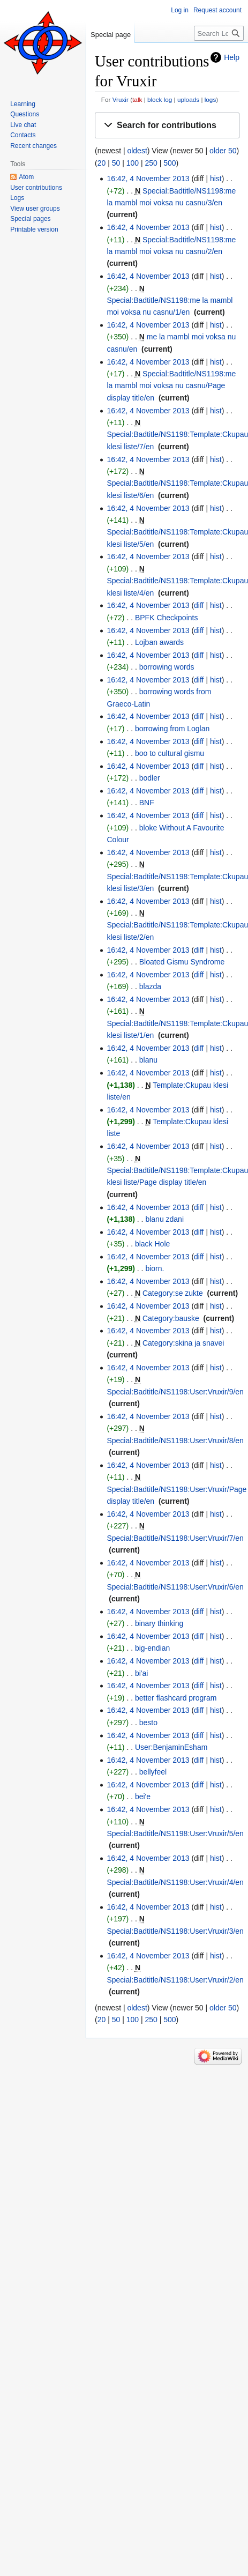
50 (116, 163)
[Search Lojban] (219, 33)
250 (151, 163)
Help (231, 57)
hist (216, 178)
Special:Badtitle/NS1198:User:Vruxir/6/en (175, 1587)
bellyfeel (153, 1772)
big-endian (152, 1648)
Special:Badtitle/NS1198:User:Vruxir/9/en (175, 1391)
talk (137, 99)
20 (101, 163)
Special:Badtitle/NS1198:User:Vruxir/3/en (175, 1931)
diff (199, 605)
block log (159, 99)
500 (169, 163)
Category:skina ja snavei (183, 1343)
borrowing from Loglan (172, 728)
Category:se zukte (172, 1293)
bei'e (143, 1796)
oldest (137, 150)
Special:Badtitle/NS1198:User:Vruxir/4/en (175, 1882)
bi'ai (141, 1673)
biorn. (154, 1268)
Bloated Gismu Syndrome (182, 961)
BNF (146, 802)
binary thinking (159, 1623)
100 (132, 163)
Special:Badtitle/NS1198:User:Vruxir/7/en (175, 1538)
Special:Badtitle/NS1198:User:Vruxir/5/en (175, 1833)
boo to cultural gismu (169, 753)
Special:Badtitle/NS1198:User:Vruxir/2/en (175, 1980)
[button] (167, 125)
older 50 (223, 150)
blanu (148, 1060)
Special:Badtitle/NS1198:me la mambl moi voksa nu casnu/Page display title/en (171, 385)
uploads (188, 99)
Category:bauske (170, 1318)
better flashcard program (176, 1698)
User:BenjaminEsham (171, 1747)
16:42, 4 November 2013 (148, 178)
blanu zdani (164, 1219)
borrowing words (166, 667)
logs (210, 99)
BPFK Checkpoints (166, 617)
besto (148, 1722)
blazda (150, 986)
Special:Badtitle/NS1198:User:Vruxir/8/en (175, 1440)
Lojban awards (159, 642)
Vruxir (120, 99)
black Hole (152, 1243)
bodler (149, 778)
